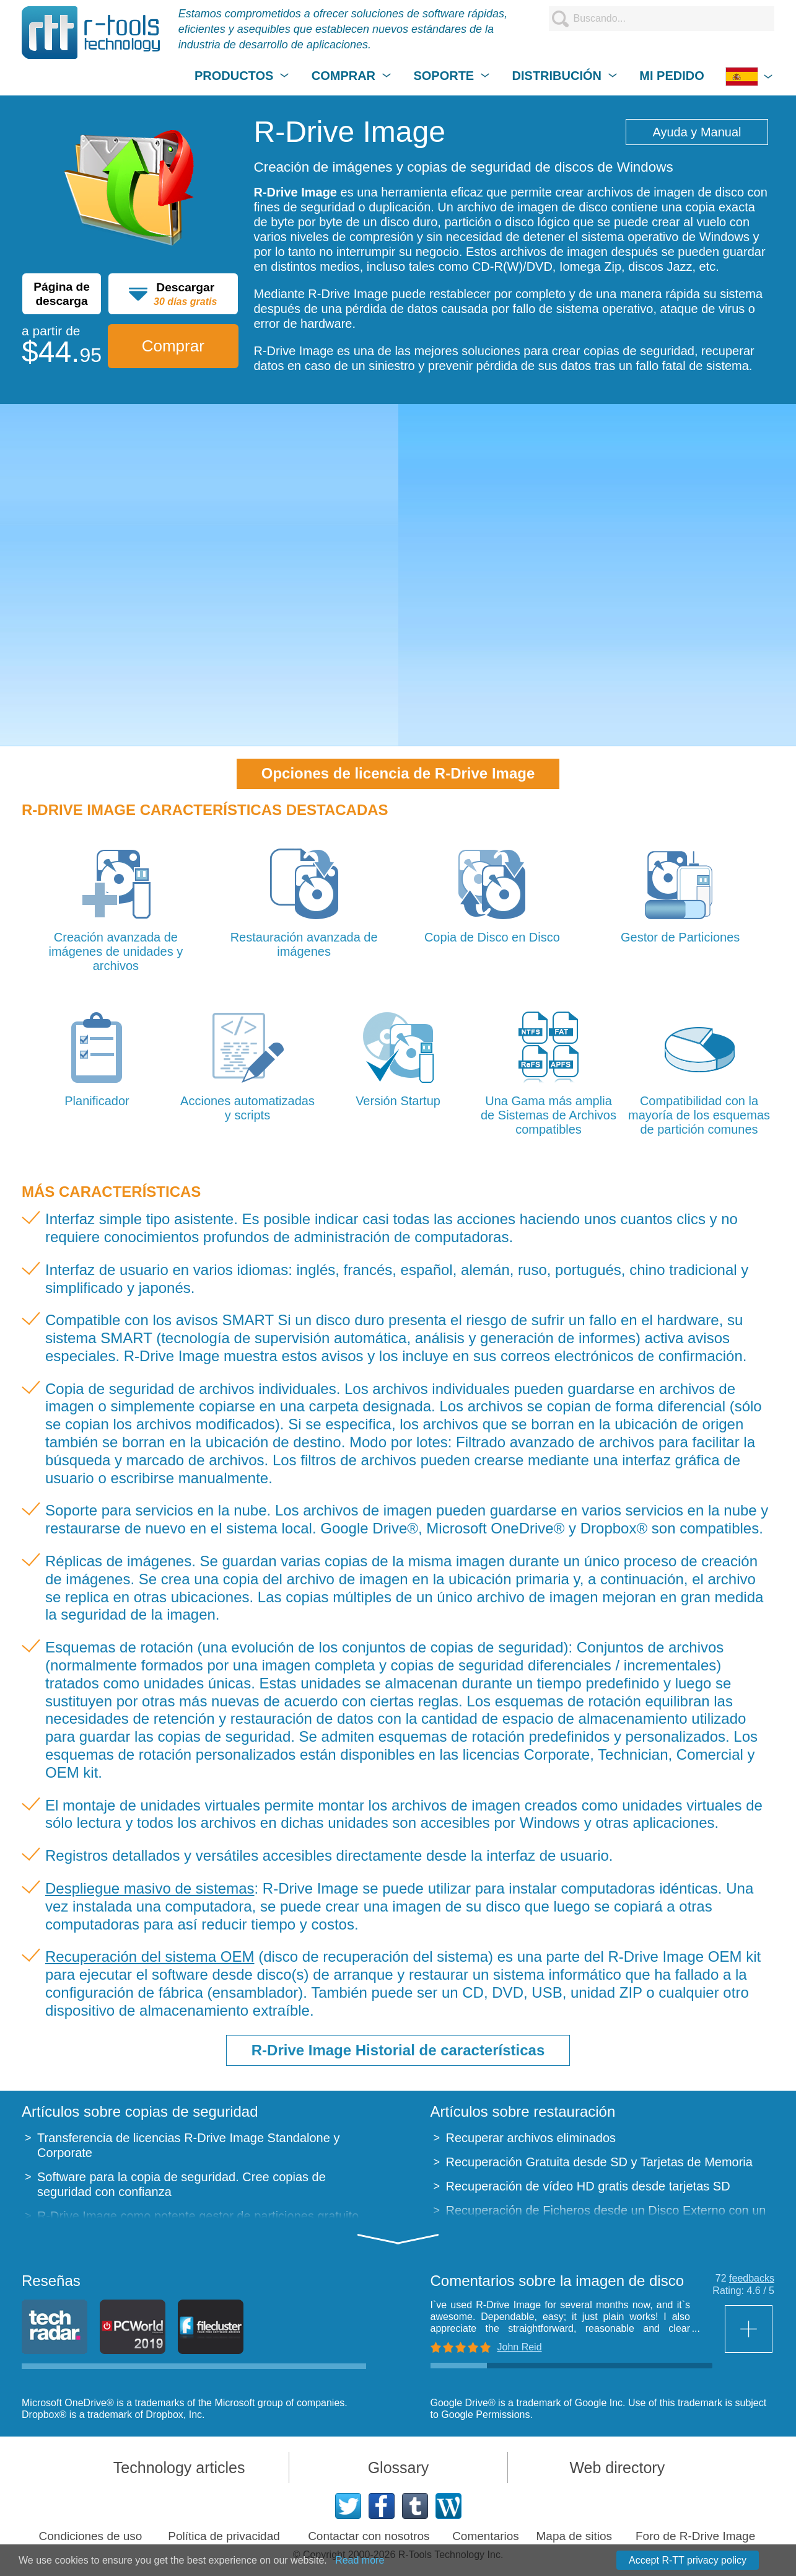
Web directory (617, 2467)
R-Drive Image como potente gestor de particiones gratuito (198, 2216)
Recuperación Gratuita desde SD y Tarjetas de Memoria (599, 2162)
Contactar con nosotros (368, 2536)
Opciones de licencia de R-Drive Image (398, 773)
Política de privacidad (224, 2536)
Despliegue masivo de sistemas (150, 1888)
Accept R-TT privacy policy (687, 2560)
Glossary (398, 2467)
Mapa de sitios (574, 2536)
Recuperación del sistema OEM (149, 1956)
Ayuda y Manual (696, 132)
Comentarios (485, 2536)
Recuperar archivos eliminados (531, 2138)
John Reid (519, 2347)
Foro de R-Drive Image (695, 2536)
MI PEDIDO (671, 75)
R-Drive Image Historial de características (398, 2050)
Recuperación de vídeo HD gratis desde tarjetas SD (588, 2186)
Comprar (173, 346)
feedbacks (751, 2278)
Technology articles (179, 2467)
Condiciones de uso (90, 2536)
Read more (359, 2560)
